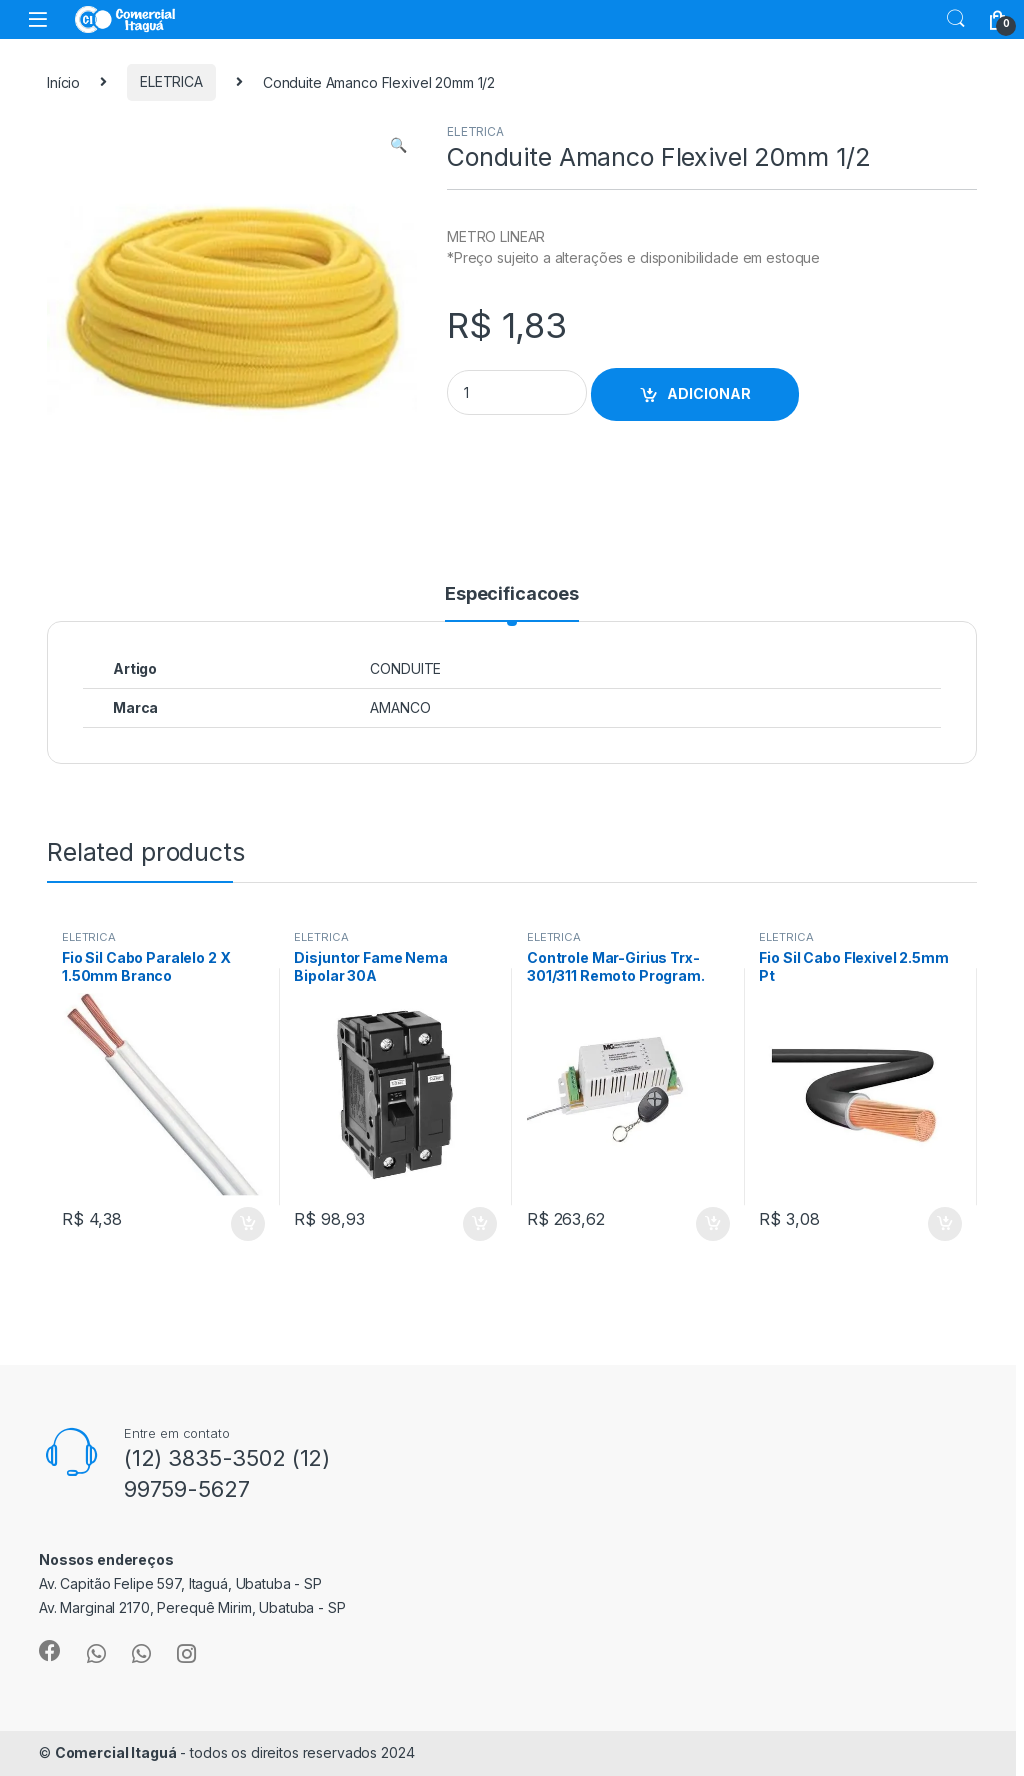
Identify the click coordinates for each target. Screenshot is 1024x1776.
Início (63, 81)
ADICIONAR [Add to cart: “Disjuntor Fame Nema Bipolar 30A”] (480, 1224)
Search (956, 19)
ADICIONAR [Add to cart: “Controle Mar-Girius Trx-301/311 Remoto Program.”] (713, 1224)
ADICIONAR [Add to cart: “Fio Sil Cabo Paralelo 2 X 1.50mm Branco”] (248, 1224)
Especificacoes (512, 594)
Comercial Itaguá (116, 1752)
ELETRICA (171, 81)
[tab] (512, 603)
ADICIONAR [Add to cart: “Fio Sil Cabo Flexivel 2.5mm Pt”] (945, 1224)
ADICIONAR (709, 393)
